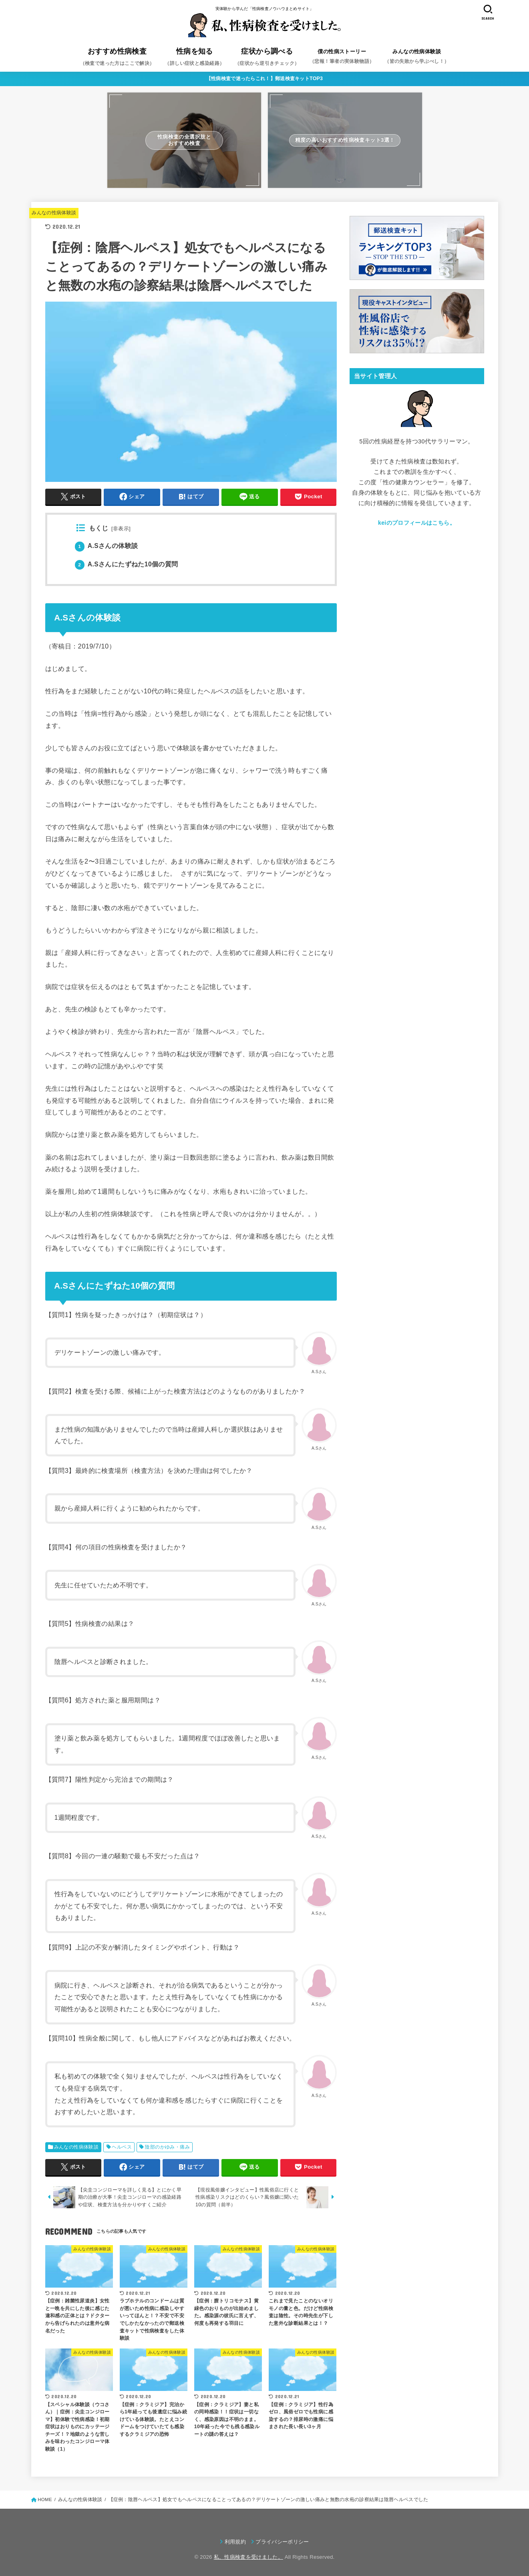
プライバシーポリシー (282, 2542)
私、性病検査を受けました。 (248, 2557)
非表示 (121, 529)
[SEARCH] (488, 12)
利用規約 (235, 2542)
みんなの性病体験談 (54, 213)
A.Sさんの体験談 (106, 545)
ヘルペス (122, 2147)
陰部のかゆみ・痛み (167, 2147)
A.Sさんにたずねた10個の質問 (126, 564)
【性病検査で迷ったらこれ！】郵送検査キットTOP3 (264, 78)
